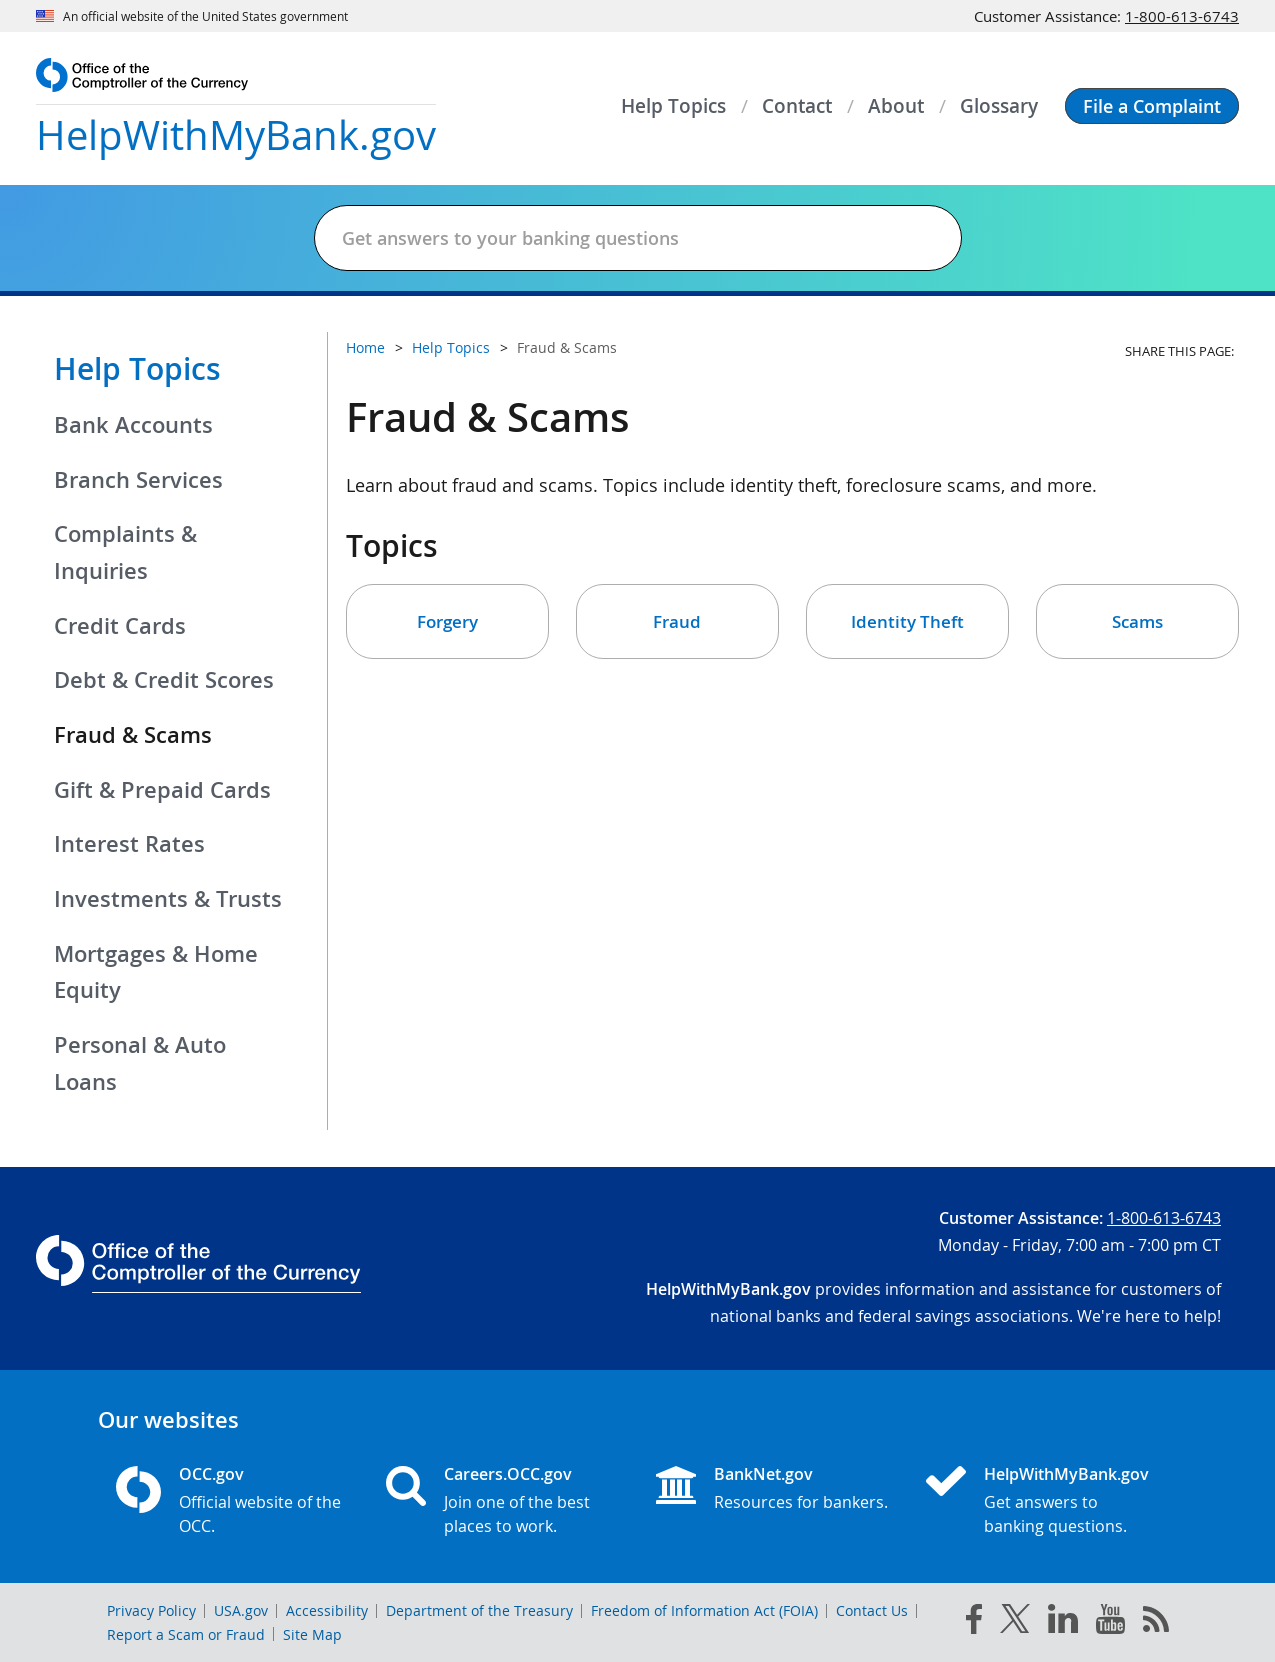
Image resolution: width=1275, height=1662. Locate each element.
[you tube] (1110, 1623)
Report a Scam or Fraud (186, 1634)
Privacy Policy (151, 1610)
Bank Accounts (133, 425)
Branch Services (138, 480)
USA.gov (241, 1610)
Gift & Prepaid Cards (162, 790)
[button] (1152, 106)
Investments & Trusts (168, 899)
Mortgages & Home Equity (156, 972)
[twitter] (1015, 1623)
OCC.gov (211, 1474)
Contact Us (872, 1610)
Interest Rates (129, 844)
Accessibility (327, 1610)
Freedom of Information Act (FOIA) (704, 1610)
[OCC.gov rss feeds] (1156, 1623)
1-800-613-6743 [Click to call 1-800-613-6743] (1182, 16)
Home (365, 347)
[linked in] (1063, 1622)
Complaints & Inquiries (125, 552)
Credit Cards (120, 626)
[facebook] (974, 1623)
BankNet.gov (763, 1474)
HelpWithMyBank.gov (1066, 1474)
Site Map (312, 1634)
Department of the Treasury (479, 1610)
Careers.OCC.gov (508, 1474)
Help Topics (137, 369)
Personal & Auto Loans (140, 1063)
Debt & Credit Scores (164, 680)
